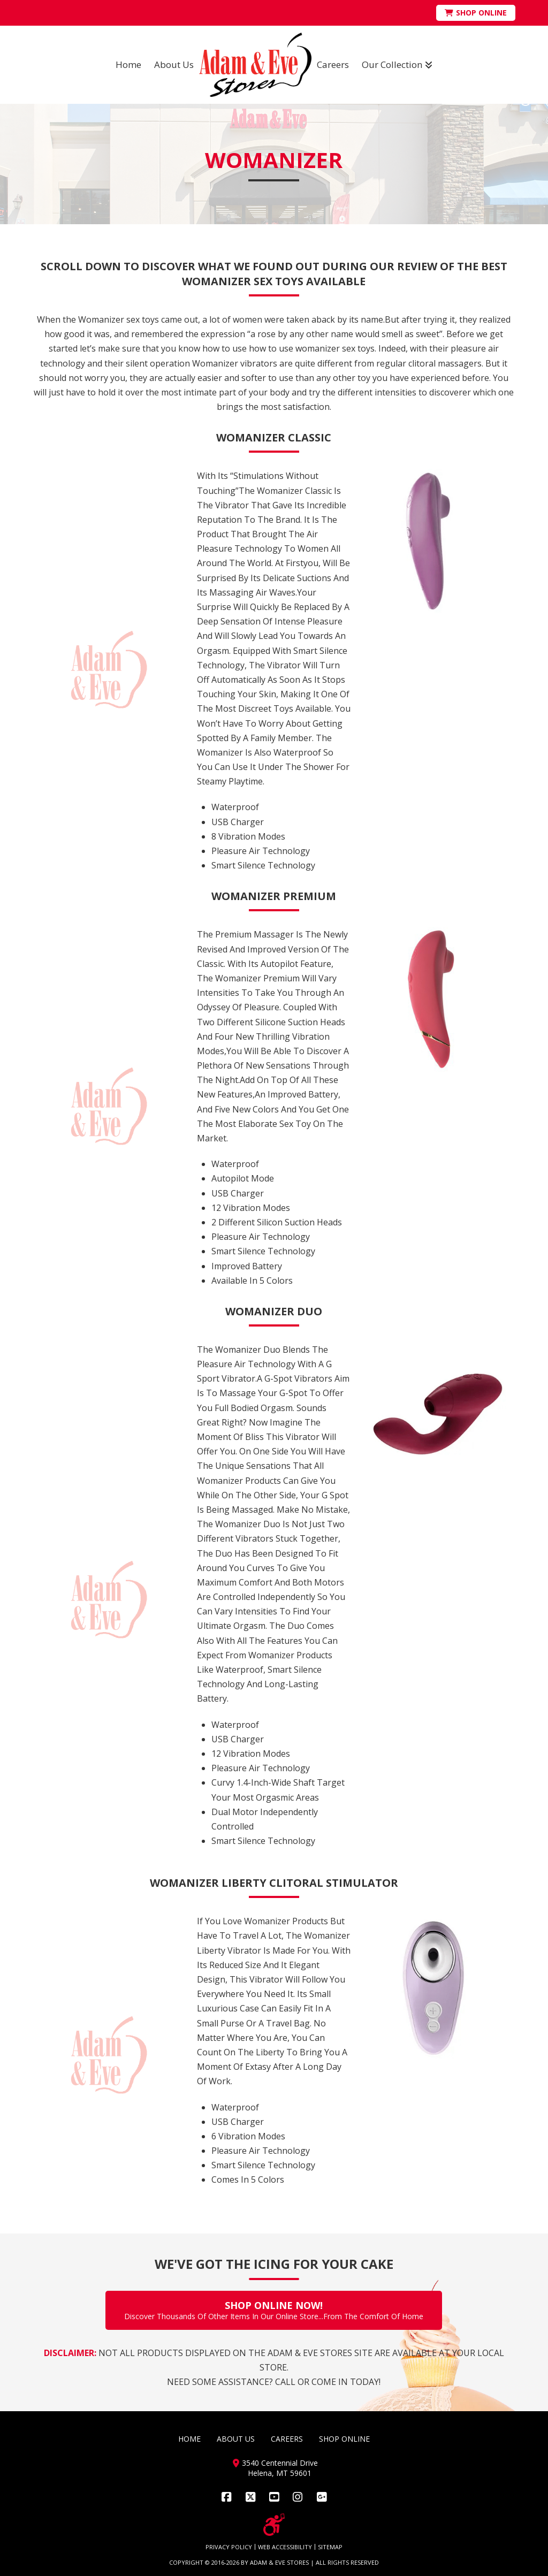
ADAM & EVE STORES (279, 2562)
